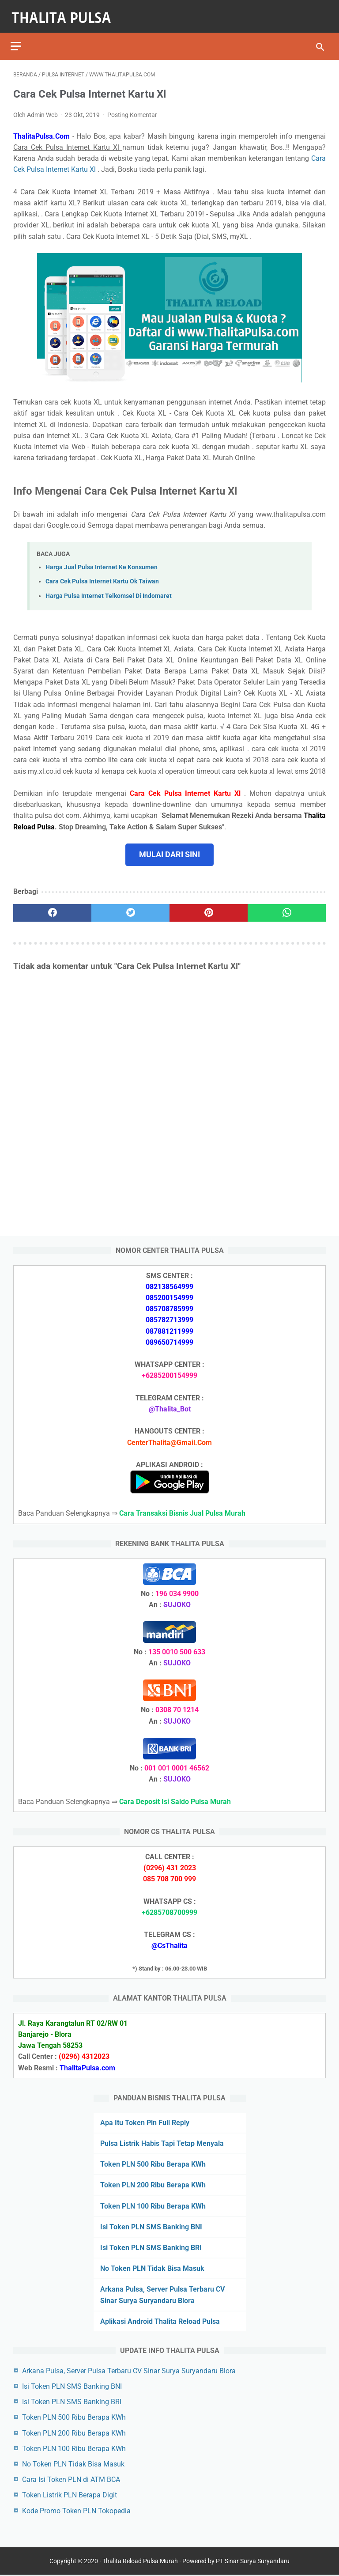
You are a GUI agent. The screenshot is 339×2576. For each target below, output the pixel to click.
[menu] (18, 38)
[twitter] (130, 906)
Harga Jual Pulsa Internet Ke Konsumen (101, 561)
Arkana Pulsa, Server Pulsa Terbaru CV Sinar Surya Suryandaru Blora (129, 2369)
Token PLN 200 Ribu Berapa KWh (153, 2184)
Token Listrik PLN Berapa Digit (69, 2494)
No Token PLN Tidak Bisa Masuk (152, 2267)
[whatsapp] (287, 906)
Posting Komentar (132, 108)
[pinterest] (209, 906)
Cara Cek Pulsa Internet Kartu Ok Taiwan (102, 575)
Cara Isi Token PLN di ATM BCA (71, 2478)
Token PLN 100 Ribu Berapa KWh (153, 2205)
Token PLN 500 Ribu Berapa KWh (153, 2163)
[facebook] (52, 906)
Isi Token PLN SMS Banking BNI (151, 2225)
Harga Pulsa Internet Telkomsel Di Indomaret (108, 590)
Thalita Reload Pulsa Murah (140, 2562)
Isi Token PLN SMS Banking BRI (151, 2246)
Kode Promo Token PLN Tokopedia (76, 2509)
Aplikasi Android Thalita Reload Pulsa (160, 2320)
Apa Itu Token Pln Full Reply (144, 2121)
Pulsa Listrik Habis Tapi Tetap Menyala (162, 2142)
